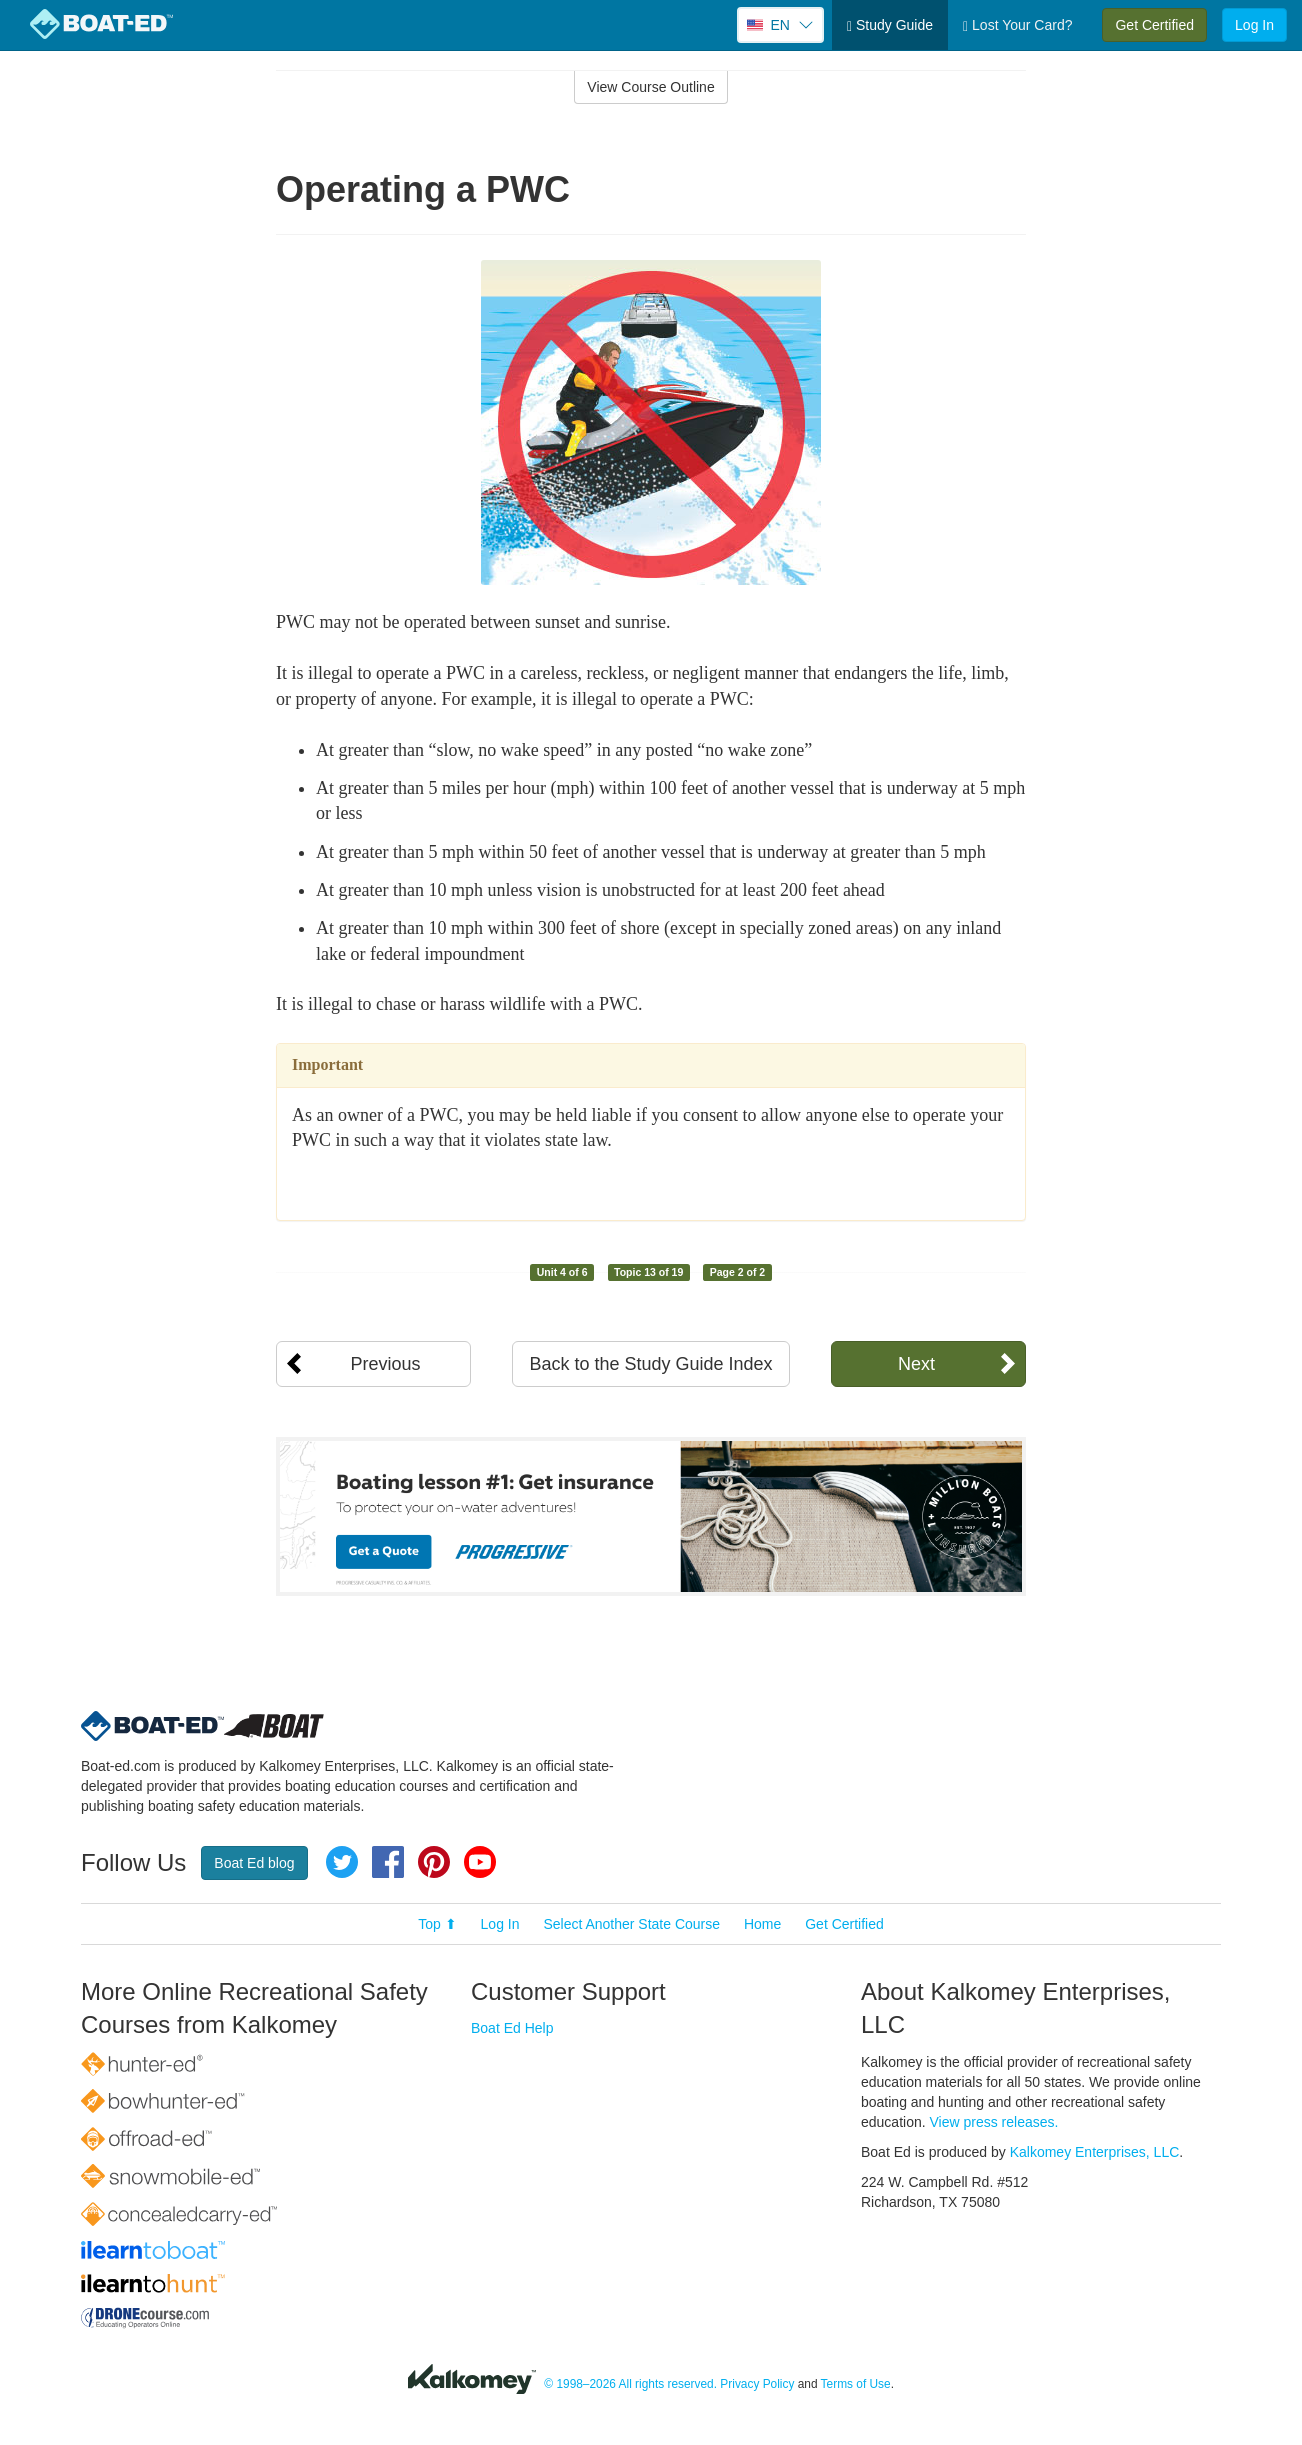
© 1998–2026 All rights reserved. (630, 2384)
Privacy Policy (757, 2384)
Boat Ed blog (254, 1863)
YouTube (480, 1862)
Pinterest (434, 1862)
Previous (385, 1364)
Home (762, 1924)
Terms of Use (856, 2384)
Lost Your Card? (1017, 25)
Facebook (388, 1862)
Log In (1254, 25)
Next (916, 1364)
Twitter (342, 1862)
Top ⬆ (437, 1924)
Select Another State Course (631, 1924)
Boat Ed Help (512, 2028)
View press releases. (994, 2122)
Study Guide (890, 25)
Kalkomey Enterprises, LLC (1095, 2152)
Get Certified (1154, 25)
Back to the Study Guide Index (650, 1364)
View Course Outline (650, 87)
